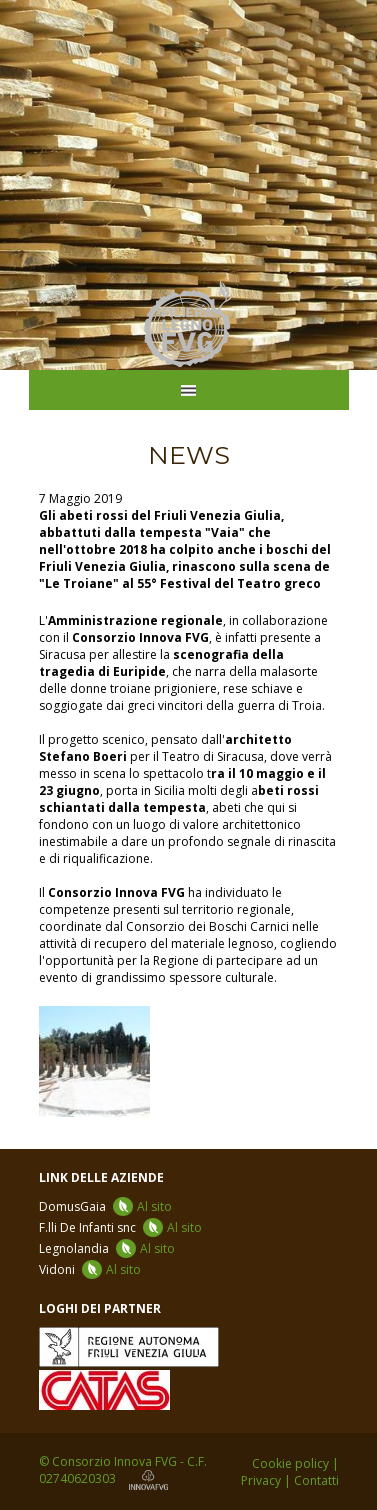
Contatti (316, 1480)
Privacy (261, 1480)
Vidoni (90, 1269)
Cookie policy (290, 1463)
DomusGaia (105, 1206)
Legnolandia (107, 1248)
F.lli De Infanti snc (120, 1227)
